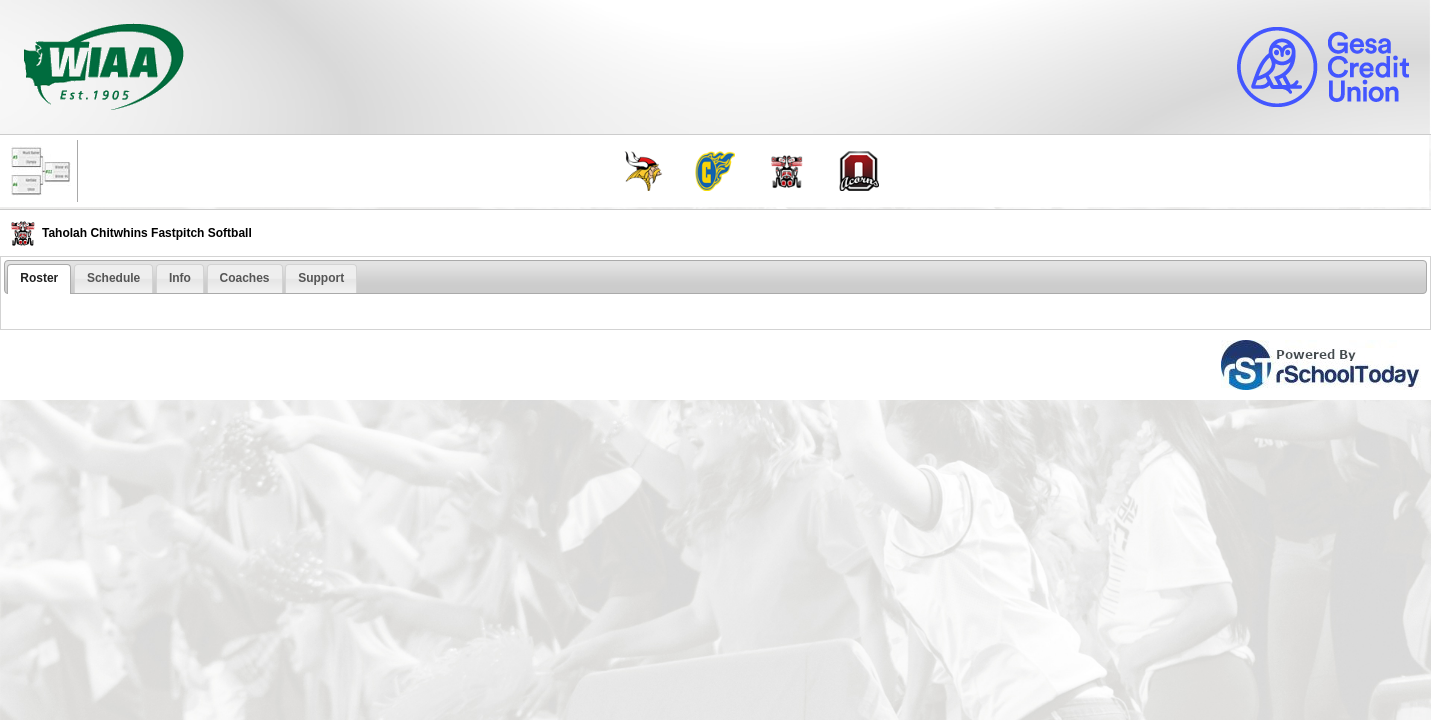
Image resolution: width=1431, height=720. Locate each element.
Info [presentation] (180, 278)
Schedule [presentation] (113, 278)
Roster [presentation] (39, 278)
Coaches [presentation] (245, 278)
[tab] (39, 279)
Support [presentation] (321, 278)
